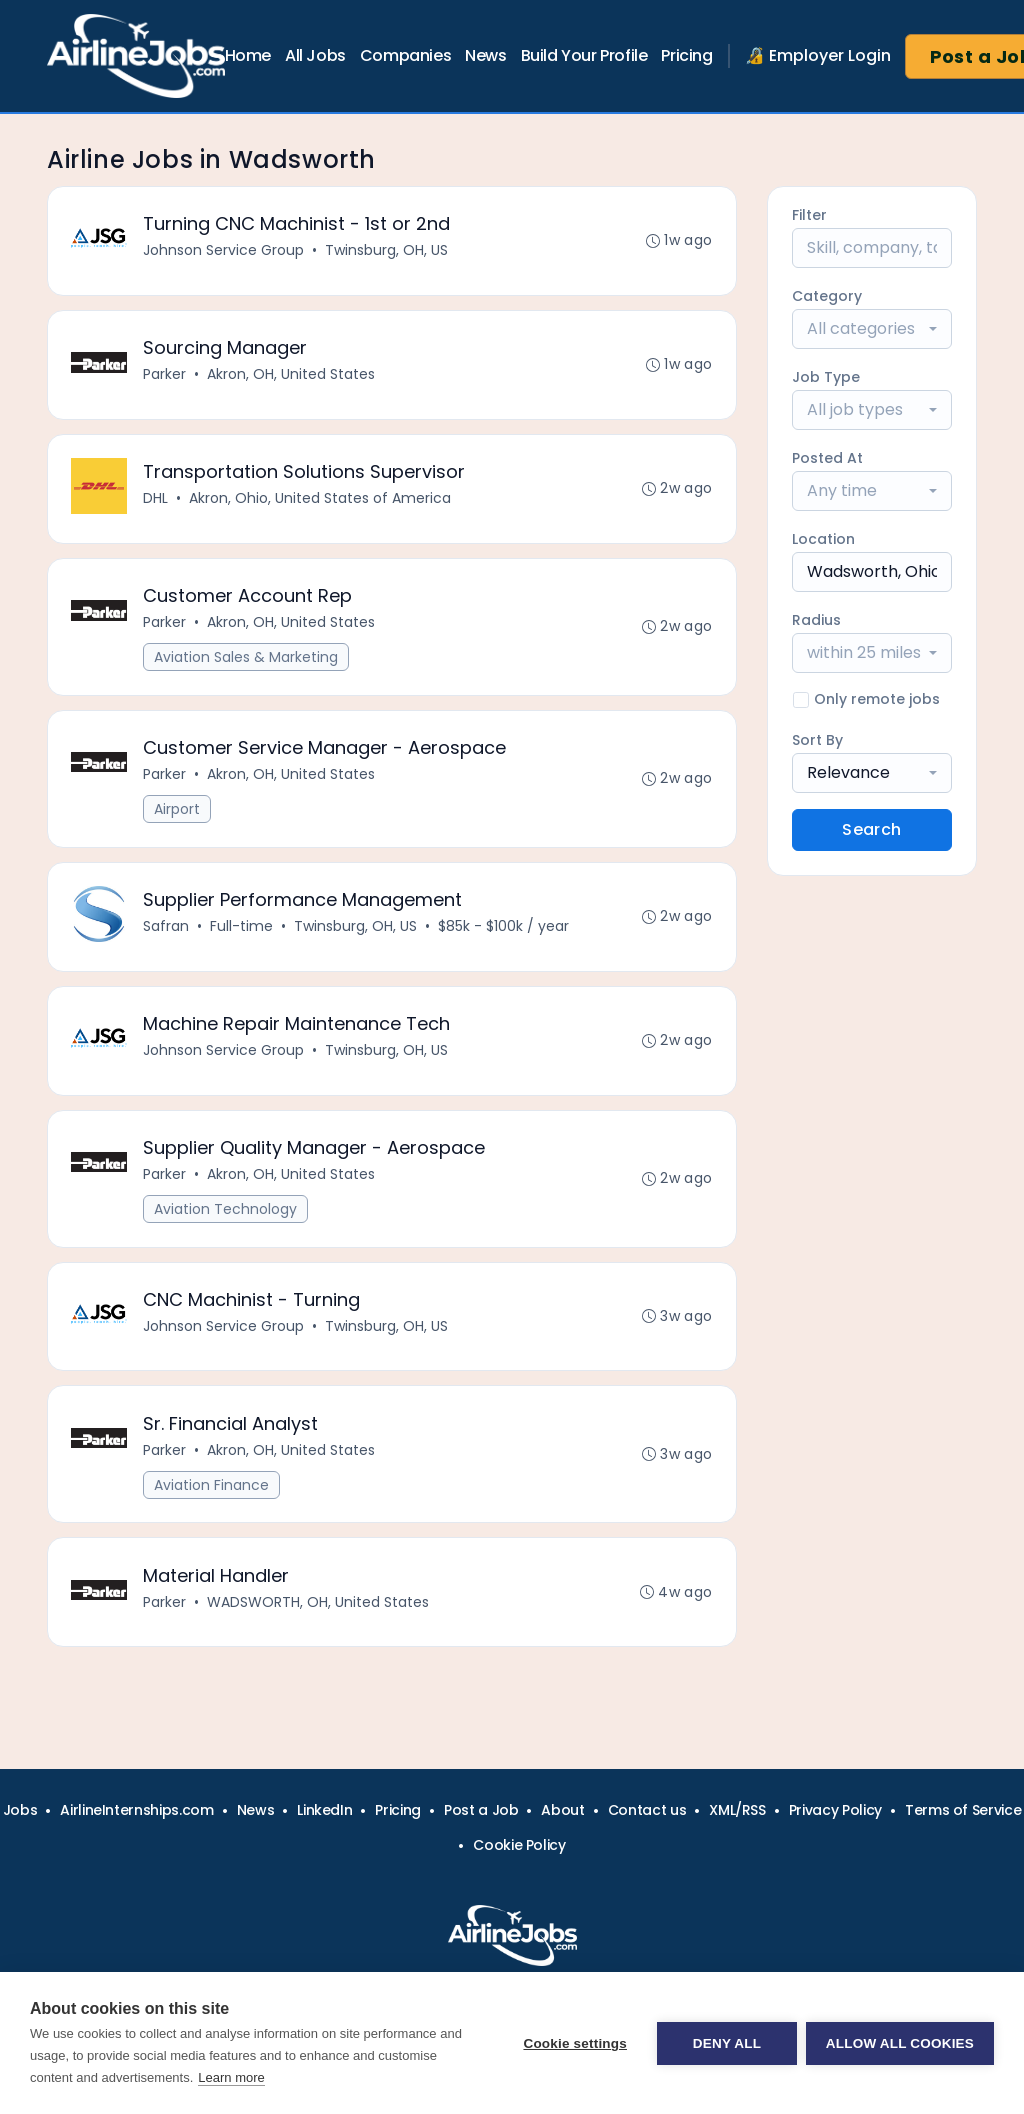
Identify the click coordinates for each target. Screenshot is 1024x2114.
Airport (178, 814)
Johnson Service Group (224, 251)
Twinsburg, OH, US (387, 251)
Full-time (242, 932)
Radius (816, 620)
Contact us (647, 1810)
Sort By (817, 740)
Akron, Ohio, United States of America (321, 501)
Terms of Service (963, 1810)
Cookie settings (574, 2043)
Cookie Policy (519, 1845)
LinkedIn (324, 1810)
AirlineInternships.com (136, 1810)
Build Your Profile (584, 55)
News (485, 55)
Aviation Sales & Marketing (247, 661)
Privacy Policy (835, 1810)
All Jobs (315, 55)
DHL (156, 501)
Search (871, 829)
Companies (405, 55)
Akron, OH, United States (292, 376)
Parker (165, 376)
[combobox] (872, 329)
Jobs (20, 1810)
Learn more (231, 2077)
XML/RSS (737, 1810)
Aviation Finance (212, 1495)
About (562, 1810)
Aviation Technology (226, 1217)
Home (248, 55)
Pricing (686, 55)
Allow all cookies (900, 2043)
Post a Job (481, 1810)
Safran (167, 932)
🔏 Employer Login (818, 55)
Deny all (726, 2043)
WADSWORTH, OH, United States (319, 1613)
